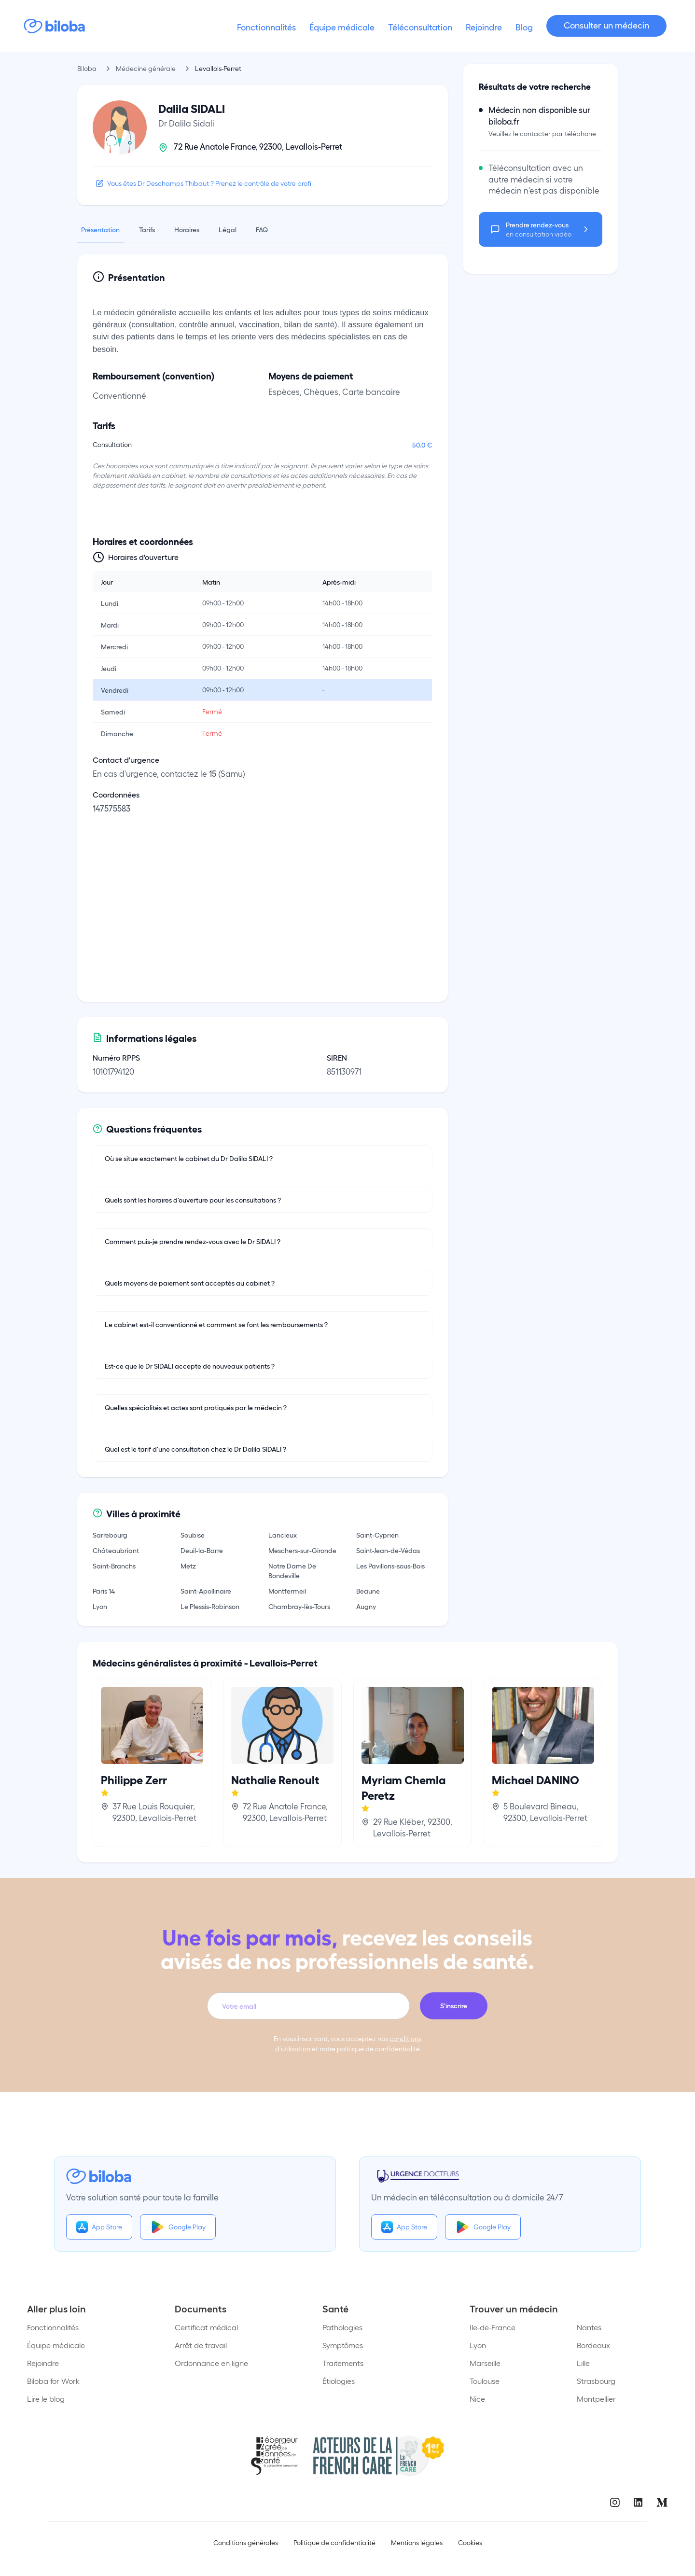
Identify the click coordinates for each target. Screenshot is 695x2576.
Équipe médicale (56, 2345)
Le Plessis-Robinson (210, 1606)
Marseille (485, 2362)
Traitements (342, 2362)
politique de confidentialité (378, 2048)
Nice (477, 2398)
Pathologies (342, 2327)
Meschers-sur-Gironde (302, 1550)
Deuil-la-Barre (202, 1550)
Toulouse (485, 2380)
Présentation (100, 229)
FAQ (262, 229)
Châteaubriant (116, 1550)
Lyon (100, 1606)
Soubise (193, 1535)
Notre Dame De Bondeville (292, 1570)
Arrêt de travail (201, 2345)
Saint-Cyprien (377, 1535)
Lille (583, 2362)
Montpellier (596, 2398)
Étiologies (338, 2380)
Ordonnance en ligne (211, 2362)
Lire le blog (46, 2398)
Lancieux (282, 1535)
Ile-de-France (492, 2327)
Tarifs (147, 229)
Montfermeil (287, 1591)
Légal (227, 229)
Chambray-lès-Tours (299, 1606)
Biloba (87, 68)
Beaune (368, 1591)
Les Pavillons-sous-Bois (390, 1565)
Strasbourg (596, 2380)
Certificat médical (206, 2327)
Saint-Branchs (114, 1565)
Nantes (589, 2327)
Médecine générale (146, 68)
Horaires (186, 229)
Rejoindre (43, 2362)
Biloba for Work (53, 2380)
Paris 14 (104, 1591)
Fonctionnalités (53, 2327)
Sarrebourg (110, 1535)
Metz (188, 1565)
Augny (366, 1606)
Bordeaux (593, 2345)
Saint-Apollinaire (206, 1591)
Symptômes (342, 2345)
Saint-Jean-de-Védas (388, 1550)
